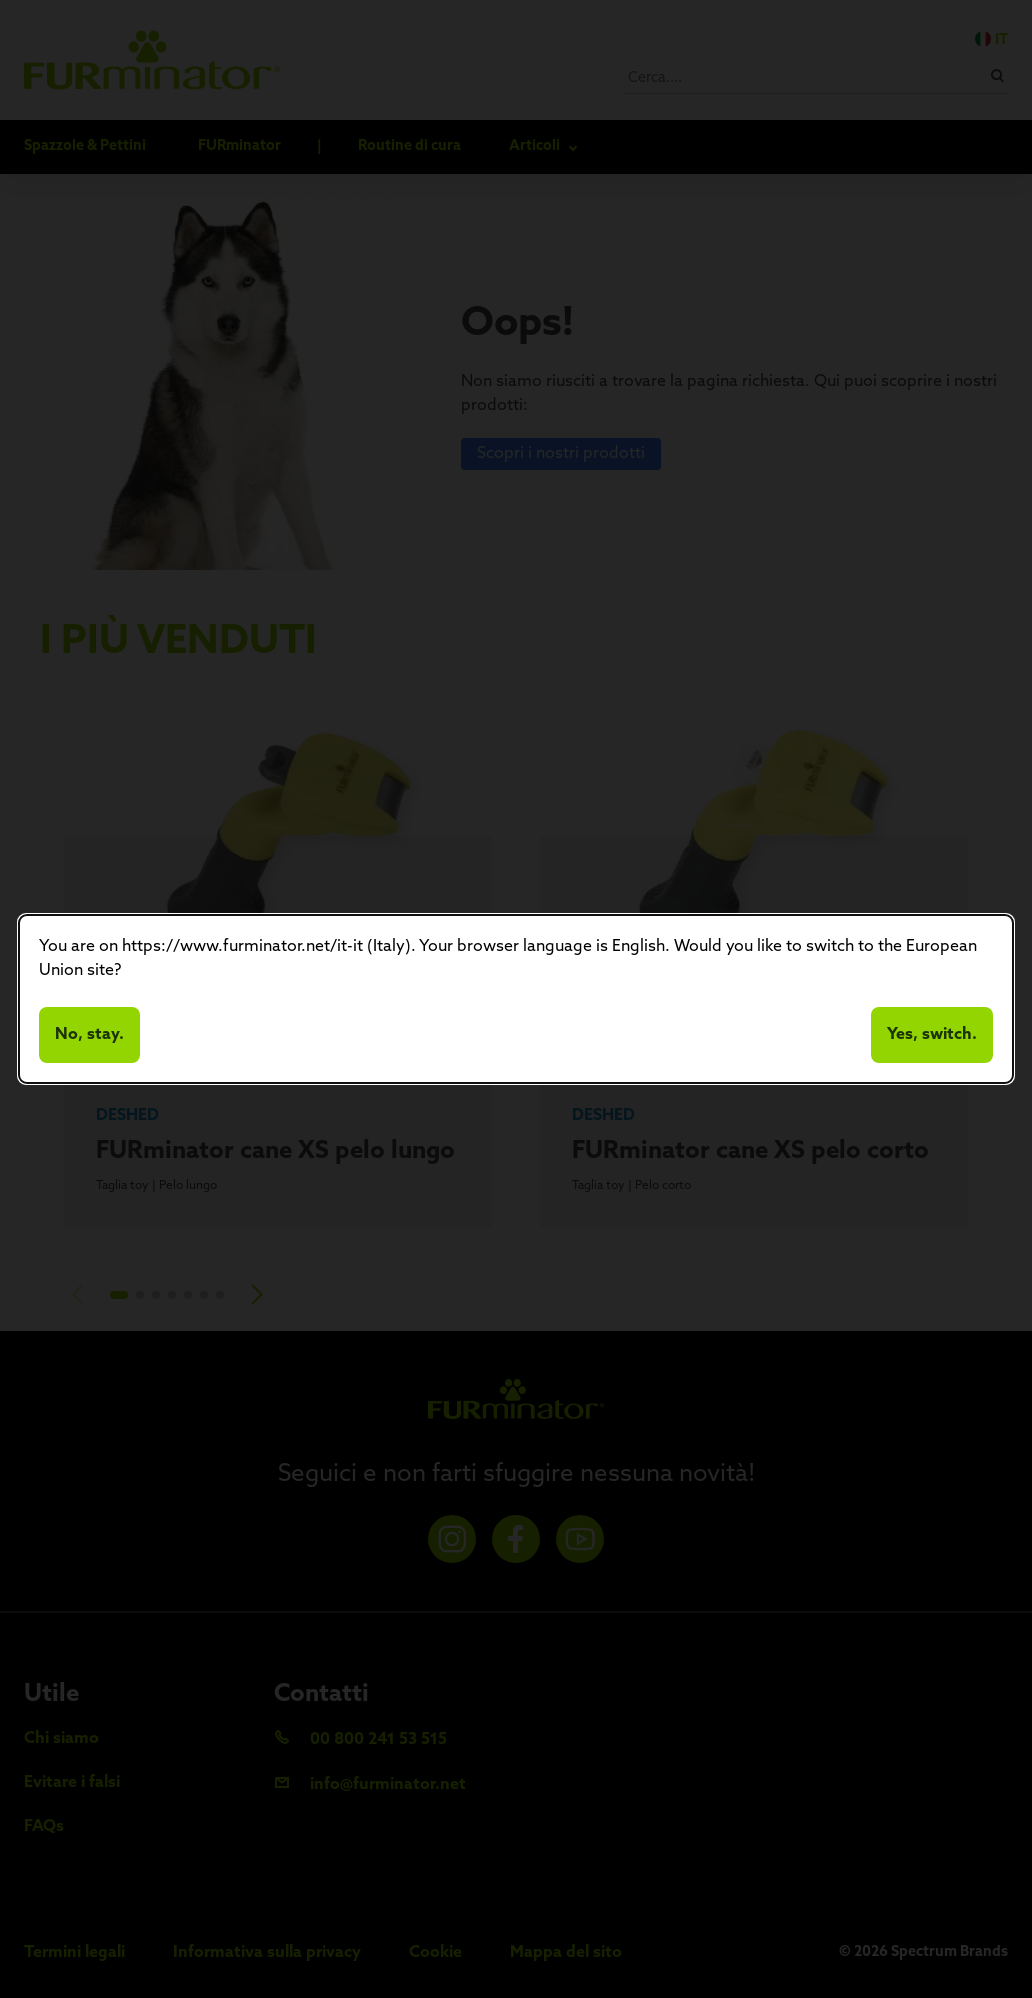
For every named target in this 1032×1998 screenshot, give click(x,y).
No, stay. (89, 1035)
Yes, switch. (932, 1035)
